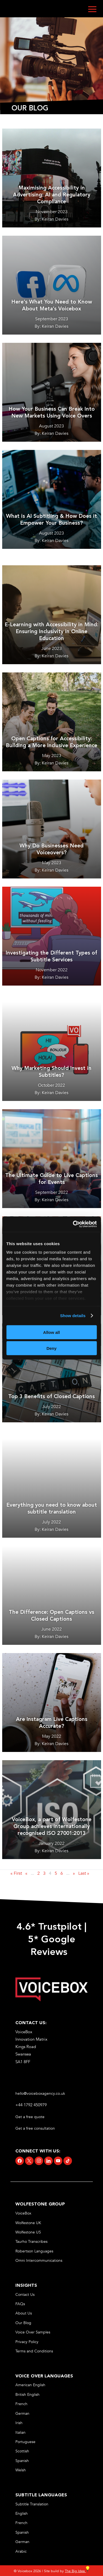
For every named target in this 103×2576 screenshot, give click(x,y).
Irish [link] (19, 2422)
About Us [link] (23, 2313)
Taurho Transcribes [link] (31, 2241)
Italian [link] (20, 2432)
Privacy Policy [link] (26, 2341)
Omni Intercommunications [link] (38, 2260)
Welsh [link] (20, 2470)
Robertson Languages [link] (34, 2251)
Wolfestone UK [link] (28, 2223)
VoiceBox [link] (23, 2213)
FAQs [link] (20, 2304)
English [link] (21, 2513)
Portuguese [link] (25, 2441)
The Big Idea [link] (77, 2571)
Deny (51, 1348)
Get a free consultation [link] (35, 2128)
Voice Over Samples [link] (32, 2332)
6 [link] (61, 1873)
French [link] (21, 2404)
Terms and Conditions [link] (34, 2351)
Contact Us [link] (25, 2294)
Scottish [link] (22, 2451)
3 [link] (44, 1873)
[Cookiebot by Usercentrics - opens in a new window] (73, 1224)
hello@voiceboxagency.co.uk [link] (40, 2093)
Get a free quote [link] (30, 2116)
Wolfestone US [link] (28, 2232)
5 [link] (56, 1873)
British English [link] (27, 2394)
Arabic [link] (21, 2551)
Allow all (51, 1332)
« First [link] (16, 1873)
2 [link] (38, 1873)
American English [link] (30, 2385)
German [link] (22, 2413)
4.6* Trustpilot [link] (49, 1927)
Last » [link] (83, 1873)
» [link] (74, 1873)
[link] (51, 2000)
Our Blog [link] (23, 2322)
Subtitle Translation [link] (31, 2504)
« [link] (26, 1873)
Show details (73, 1315)
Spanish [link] (22, 2460)
